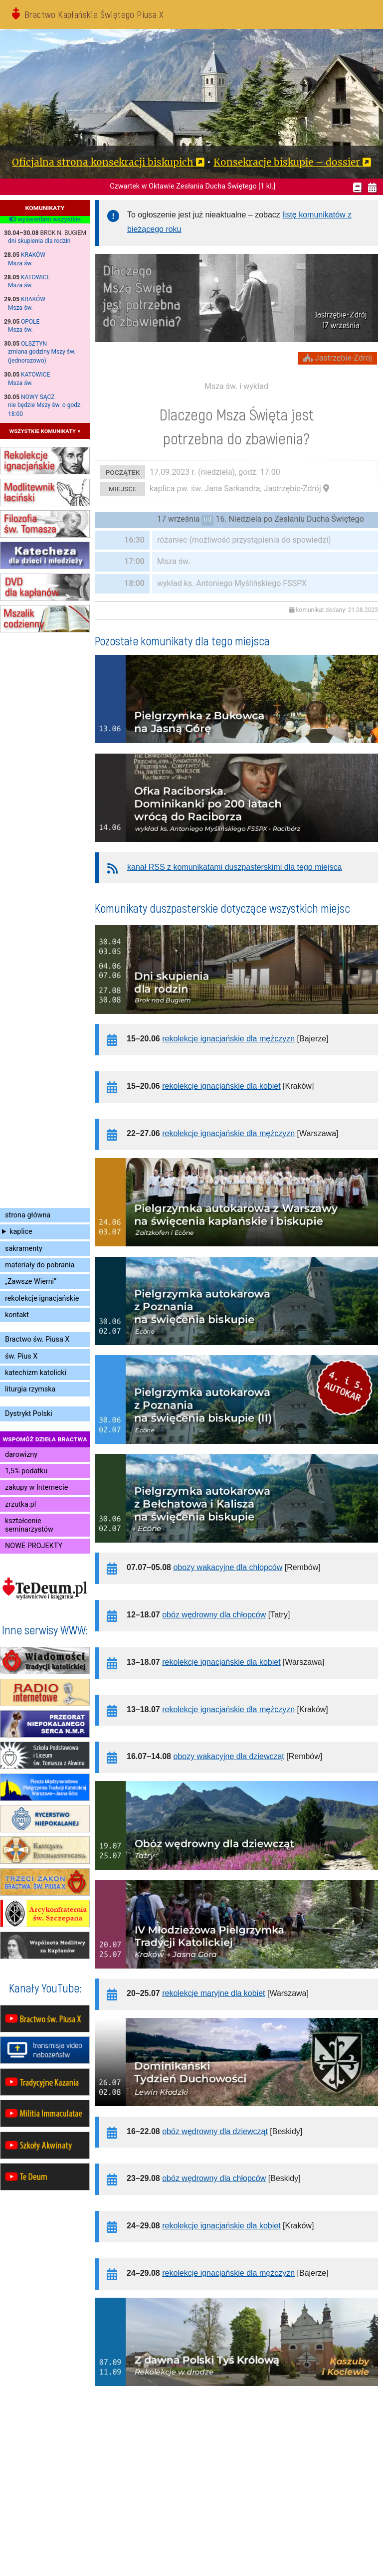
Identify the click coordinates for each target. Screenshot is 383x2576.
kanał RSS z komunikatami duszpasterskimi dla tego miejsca (234, 867)
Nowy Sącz (38, 397)
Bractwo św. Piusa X (37, 1339)
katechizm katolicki (35, 1373)
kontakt (17, 1315)
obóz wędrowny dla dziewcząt (215, 2131)
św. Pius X (21, 1356)
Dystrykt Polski (28, 1413)
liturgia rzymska (30, 1389)
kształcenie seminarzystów (29, 1525)
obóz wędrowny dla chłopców (214, 1614)
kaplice (20, 1231)
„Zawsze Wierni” (30, 1281)
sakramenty (23, 1248)
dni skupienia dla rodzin (39, 240)
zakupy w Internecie (36, 1487)
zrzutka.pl (20, 1504)
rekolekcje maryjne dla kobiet (213, 1993)
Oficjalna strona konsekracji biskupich (102, 162)
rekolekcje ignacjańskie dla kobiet (221, 1086)
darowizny (21, 1454)
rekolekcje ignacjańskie (42, 1298)
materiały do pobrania (39, 1265)
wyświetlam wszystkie (44, 219)
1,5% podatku (26, 1471)
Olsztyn (34, 343)
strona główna (27, 1215)
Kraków (33, 254)
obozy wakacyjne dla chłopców (227, 1567)
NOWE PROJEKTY (33, 1546)
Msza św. (20, 263)
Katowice (35, 277)
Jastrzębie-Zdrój (337, 358)
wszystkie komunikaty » (45, 430)
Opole (30, 321)
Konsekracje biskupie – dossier (286, 162)
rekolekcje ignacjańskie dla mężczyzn (228, 1038)
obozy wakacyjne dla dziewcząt (228, 1756)
